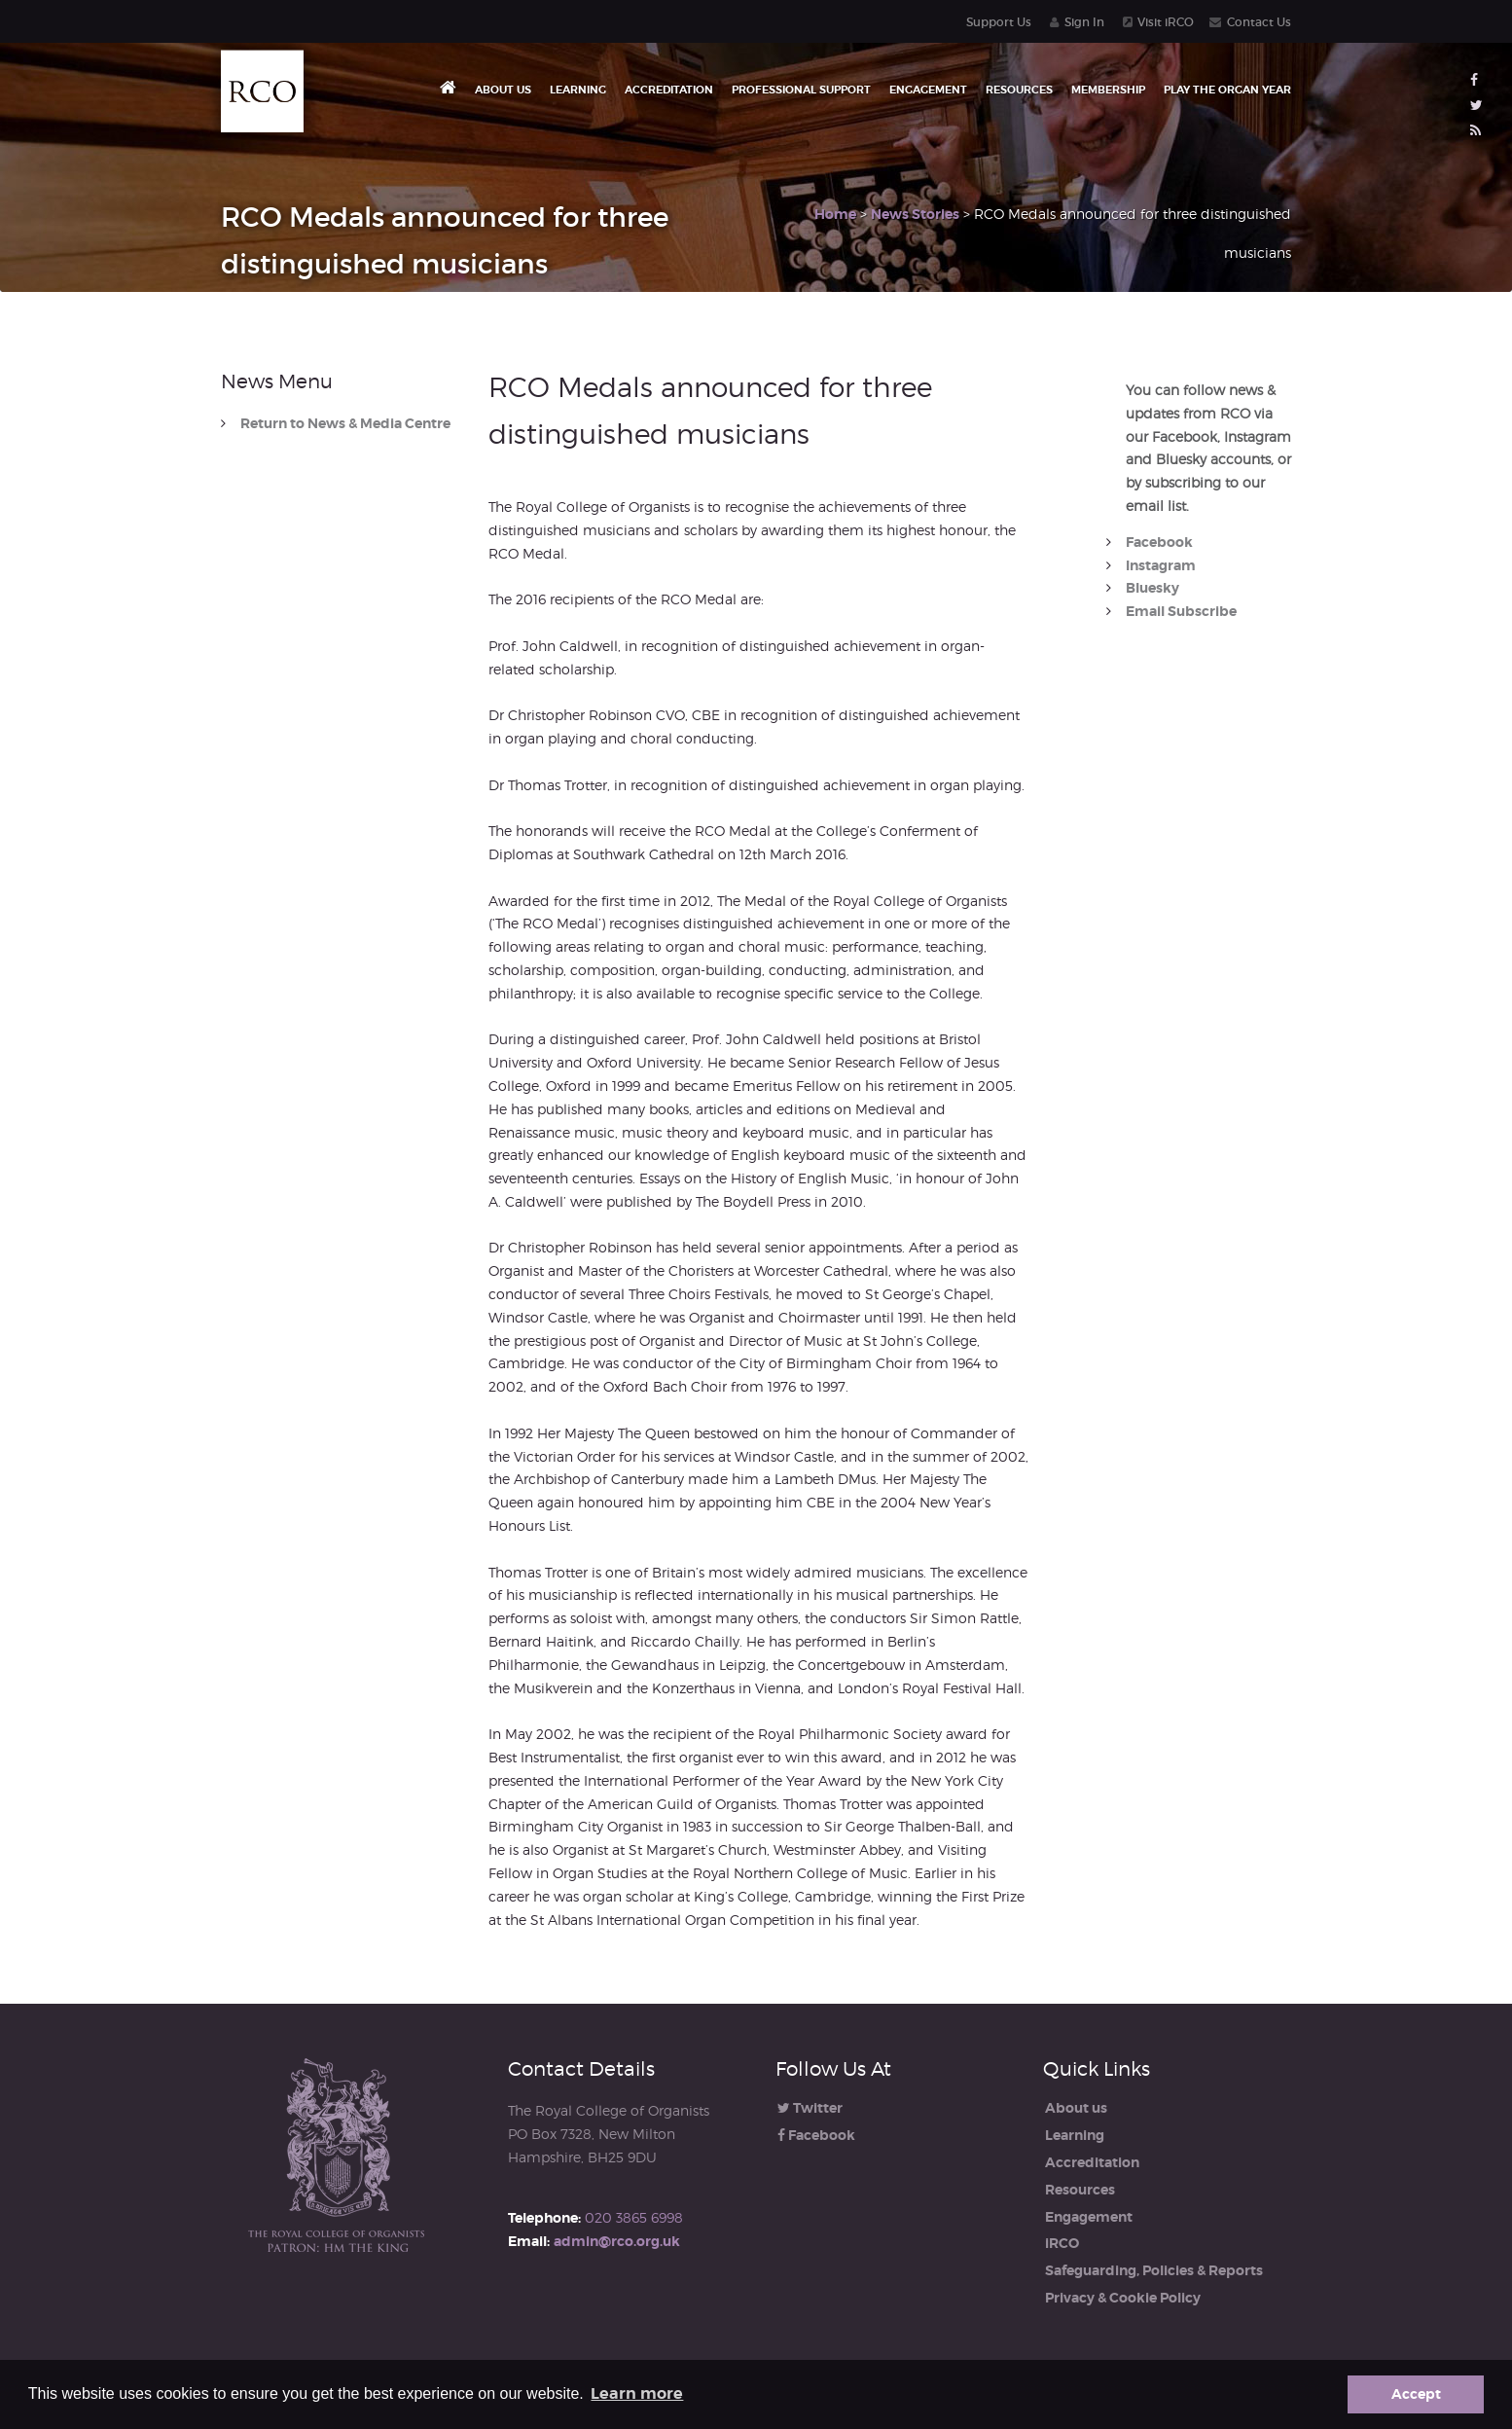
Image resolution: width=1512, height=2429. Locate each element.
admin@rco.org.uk (617, 2241)
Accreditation (669, 89)
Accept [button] (1416, 2394)
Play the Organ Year (1227, 89)
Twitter (810, 2108)
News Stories (915, 214)
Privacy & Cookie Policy (1123, 2297)
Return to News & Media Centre (345, 424)
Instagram (1161, 565)
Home (835, 214)
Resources (1019, 89)
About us (503, 89)
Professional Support (801, 89)
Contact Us (1259, 22)
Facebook (1159, 542)
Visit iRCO (1165, 22)
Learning (578, 89)
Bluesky (1152, 588)
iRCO (1062, 2243)
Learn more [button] (637, 2393)
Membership (1108, 89)
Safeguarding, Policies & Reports (1154, 2270)
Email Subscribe (1181, 611)
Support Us (998, 22)
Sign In (1084, 22)
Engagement (928, 89)
